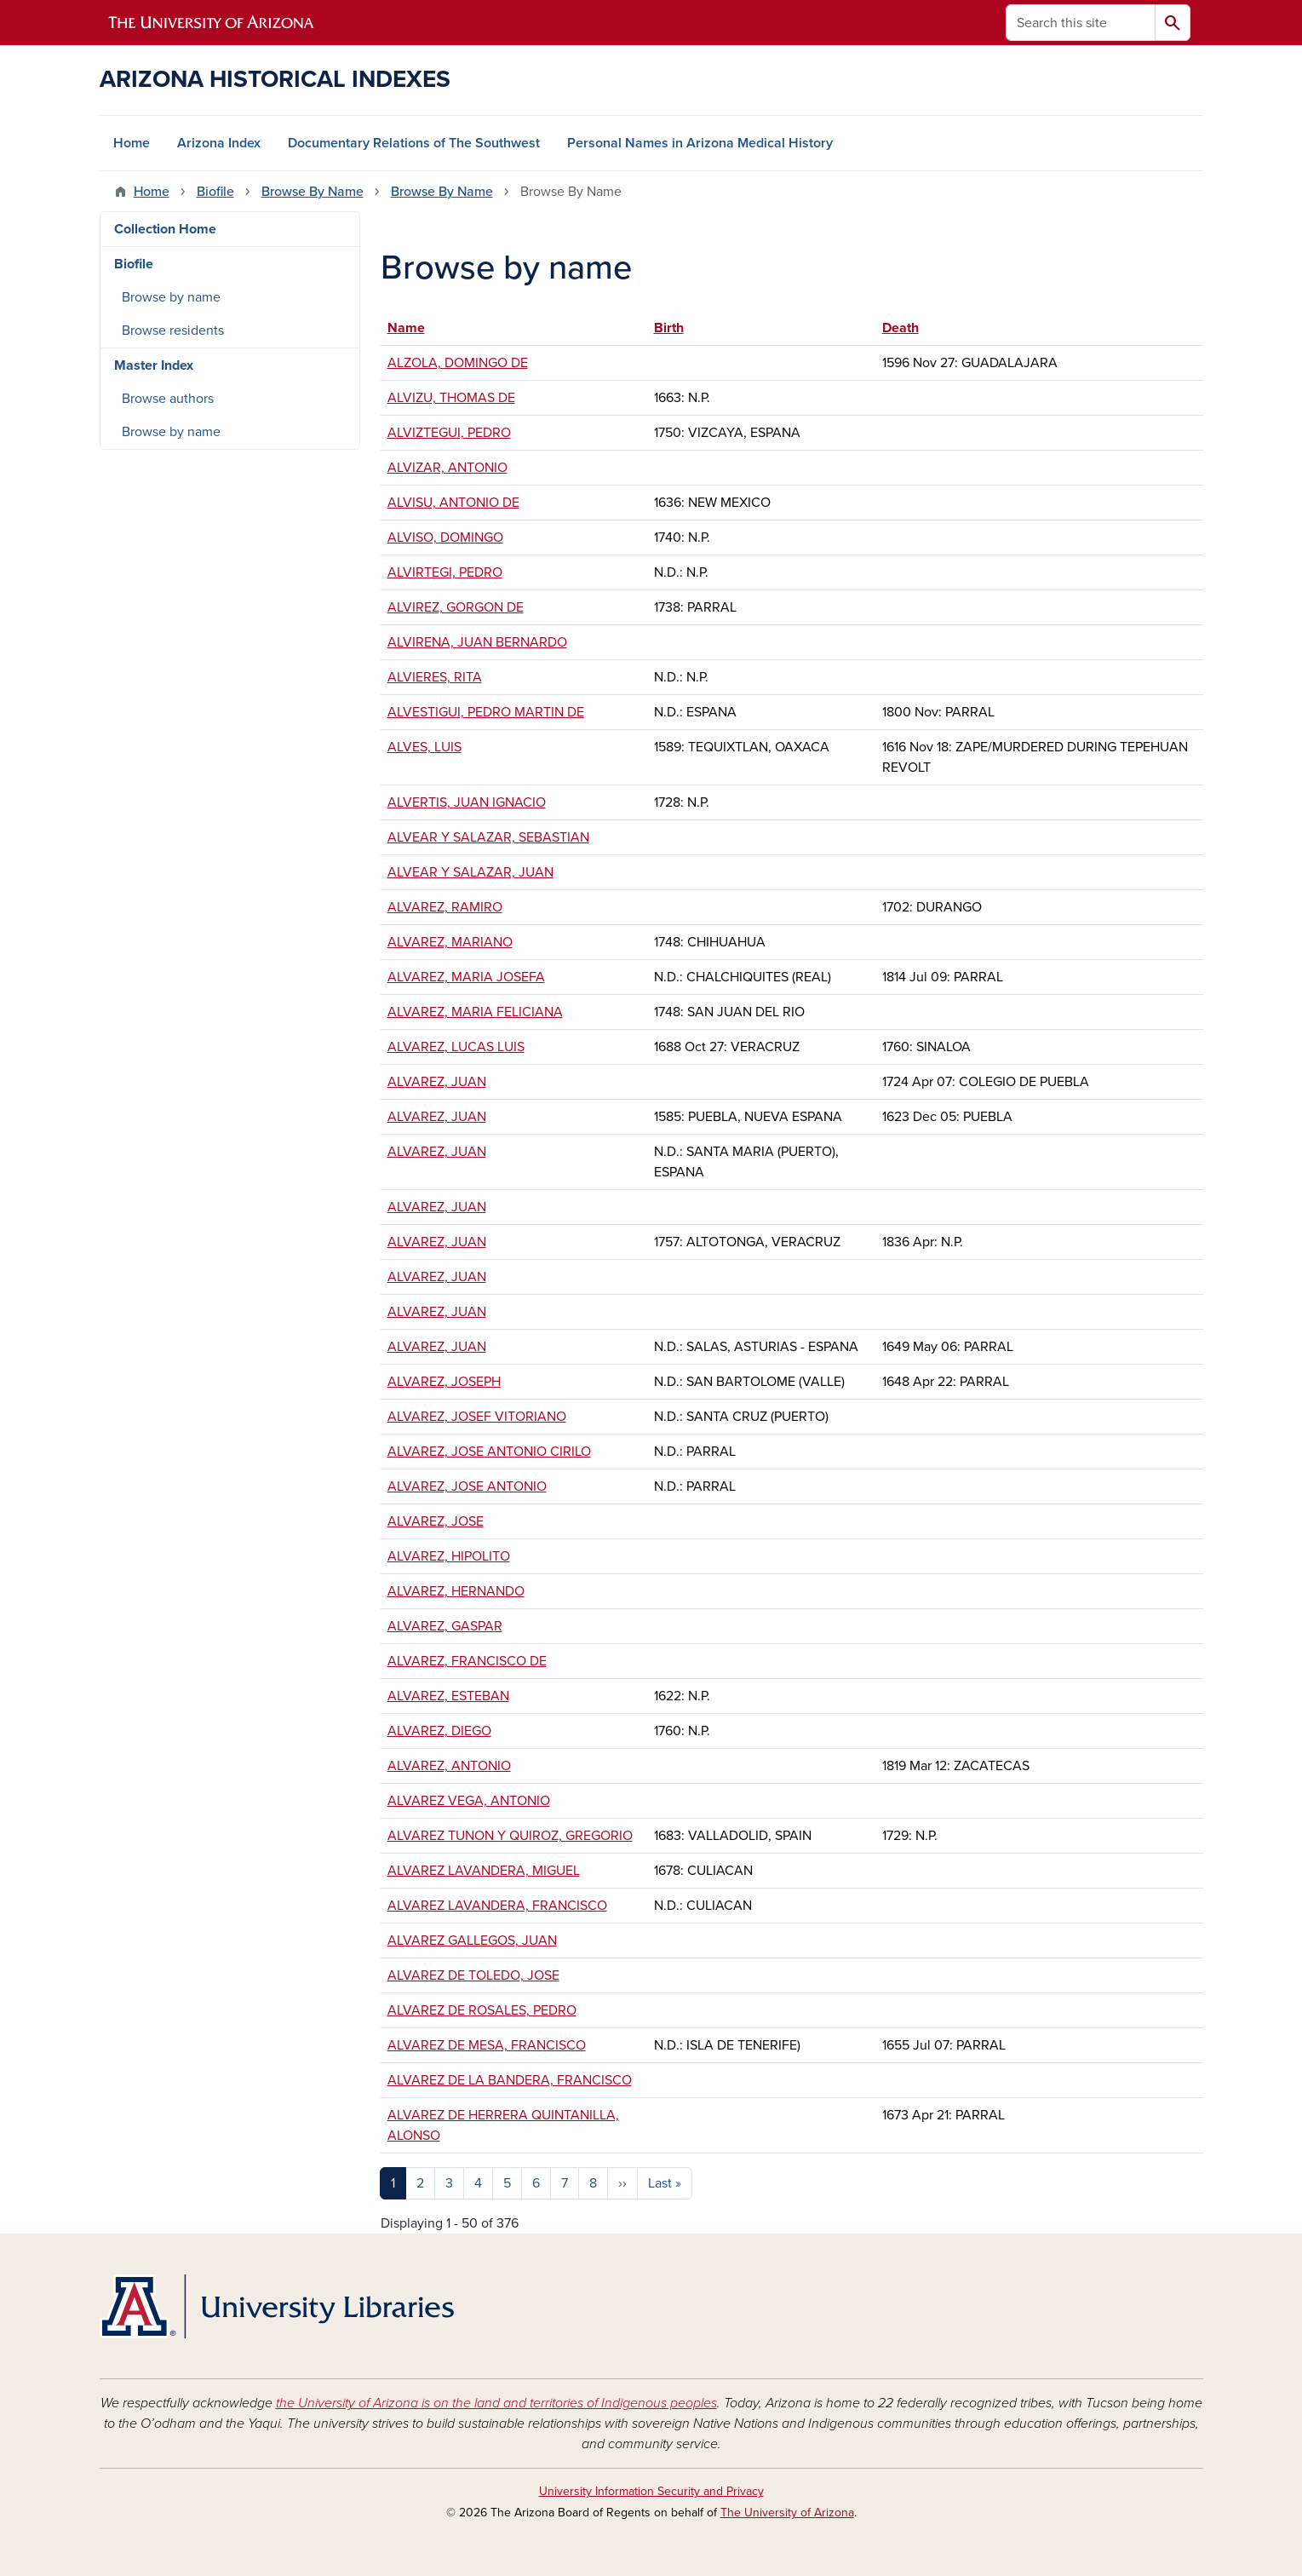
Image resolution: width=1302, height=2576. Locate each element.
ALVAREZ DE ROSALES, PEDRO (481, 2010)
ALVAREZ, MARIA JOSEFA (466, 977)
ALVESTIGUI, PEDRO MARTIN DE (485, 712)
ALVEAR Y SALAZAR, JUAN (470, 872)
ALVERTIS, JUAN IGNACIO (466, 802)
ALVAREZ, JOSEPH (444, 1381)
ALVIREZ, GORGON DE (455, 607)
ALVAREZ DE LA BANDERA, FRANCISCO (509, 2080)
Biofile (215, 191)
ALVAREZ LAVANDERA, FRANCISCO (497, 1905)
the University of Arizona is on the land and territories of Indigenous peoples (496, 2403)
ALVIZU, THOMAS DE (451, 397)
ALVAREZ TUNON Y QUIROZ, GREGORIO (510, 1835)
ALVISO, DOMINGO (445, 537)
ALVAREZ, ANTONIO (449, 1765)
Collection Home (165, 229)
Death (900, 327)
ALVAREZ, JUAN (436, 1081)
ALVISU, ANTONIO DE (453, 502)
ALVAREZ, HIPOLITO (448, 1556)
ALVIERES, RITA (434, 677)
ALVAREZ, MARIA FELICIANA (475, 1012)
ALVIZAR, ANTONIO (447, 467)
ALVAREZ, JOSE (435, 1521)
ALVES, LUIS (424, 747)
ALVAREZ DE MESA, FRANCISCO (486, 2045)
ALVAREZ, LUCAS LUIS (456, 1046)
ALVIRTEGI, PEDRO (444, 572)
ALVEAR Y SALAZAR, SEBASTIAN (488, 837)
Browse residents (173, 330)
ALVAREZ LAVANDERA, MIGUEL (483, 1870)
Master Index (153, 365)
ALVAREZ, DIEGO (439, 1730)
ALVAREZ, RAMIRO (444, 907)
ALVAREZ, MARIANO (450, 942)
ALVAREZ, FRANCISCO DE (467, 1661)
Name (414, 327)
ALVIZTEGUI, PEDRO (449, 432)
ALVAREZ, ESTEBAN (448, 1696)
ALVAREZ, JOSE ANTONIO (467, 1486)
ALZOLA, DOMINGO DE (457, 362)
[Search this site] (1081, 22)
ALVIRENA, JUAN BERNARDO (477, 642)
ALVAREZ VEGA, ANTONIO (468, 1800)
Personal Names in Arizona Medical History (700, 143)
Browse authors (168, 398)
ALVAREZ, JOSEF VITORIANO (476, 1416)
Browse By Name (312, 191)
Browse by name (171, 297)
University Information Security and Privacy (651, 2491)
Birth (669, 327)
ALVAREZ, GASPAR (444, 1626)
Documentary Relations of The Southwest (414, 143)
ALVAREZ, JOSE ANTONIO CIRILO (489, 1451)
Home (131, 143)
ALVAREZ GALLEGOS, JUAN (472, 1940)
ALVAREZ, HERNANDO (456, 1591)
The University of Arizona (787, 2512)
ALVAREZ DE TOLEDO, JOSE (473, 1975)
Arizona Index (219, 143)
